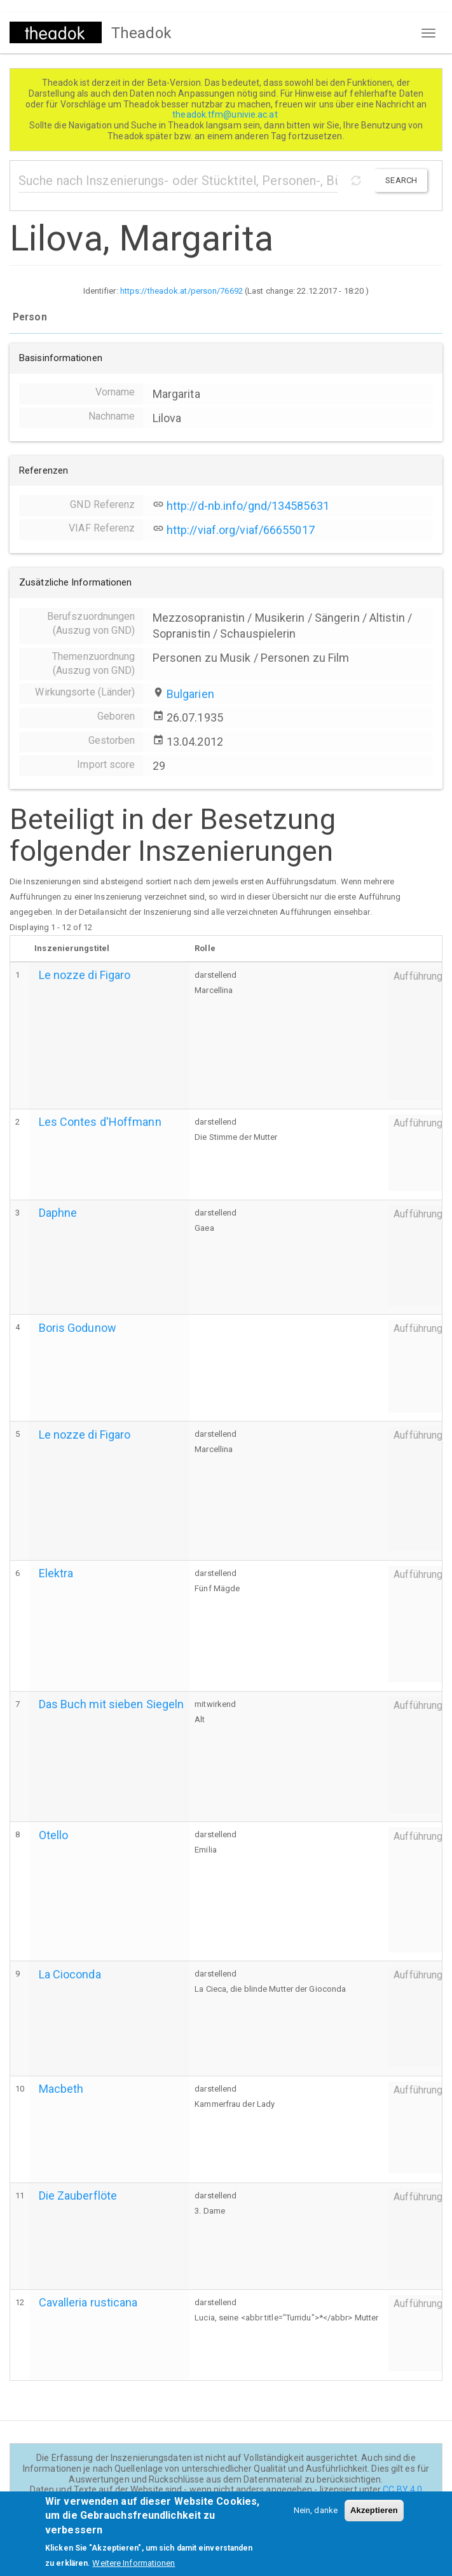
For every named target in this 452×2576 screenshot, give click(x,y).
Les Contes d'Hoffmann (100, 1121)
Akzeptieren (374, 2518)
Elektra (56, 1573)
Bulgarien (190, 694)
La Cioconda (70, 1974)
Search (401, 180)
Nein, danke (316, 2518)
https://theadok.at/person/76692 (181, 291)
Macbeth (61, 2088)
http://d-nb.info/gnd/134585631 (248, 505)
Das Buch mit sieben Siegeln (111, 1704)
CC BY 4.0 (402, 2489)
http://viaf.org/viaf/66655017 (241, 530)
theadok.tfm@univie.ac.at (226, 114)
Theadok (141, 33)
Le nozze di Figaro (85, 975)
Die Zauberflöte (78, 2195)
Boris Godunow (77, 1327)
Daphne (58, 1212)
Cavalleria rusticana (88, 2302)
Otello (54, 1835)
